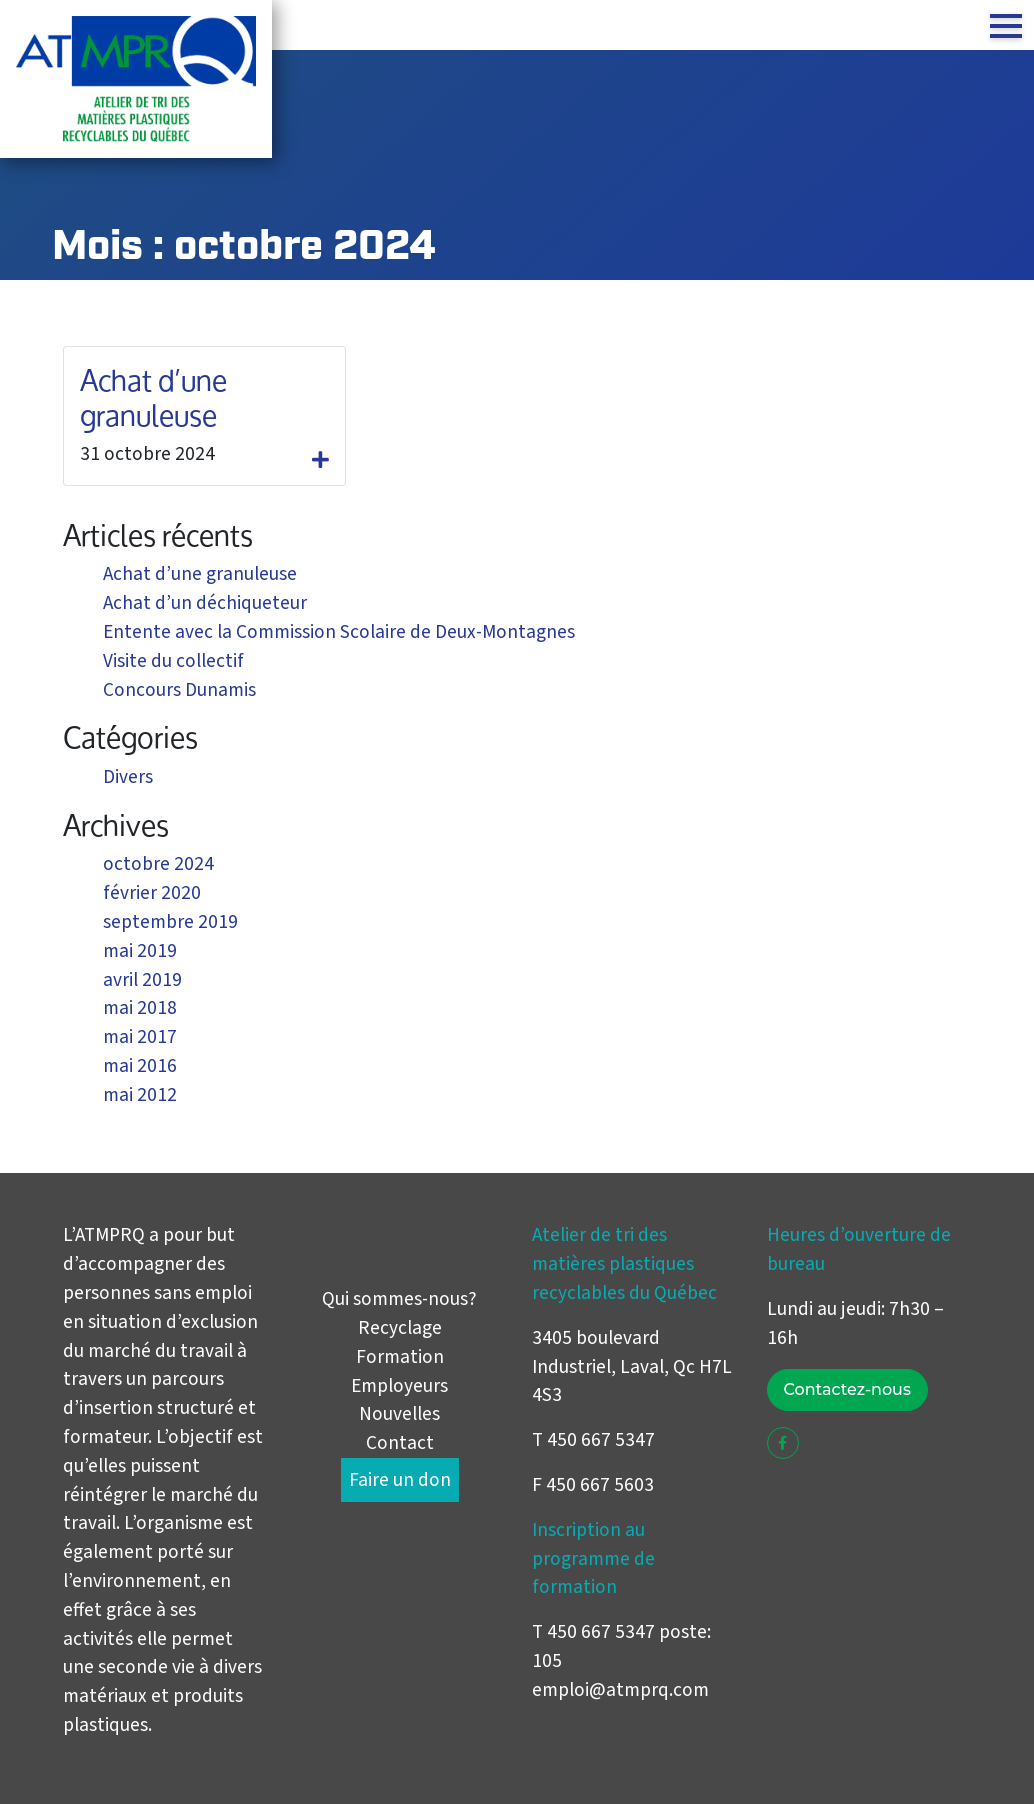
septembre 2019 (170, 922)
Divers (128, 777)
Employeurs (399, 1386)
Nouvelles (399, 1414)
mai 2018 (140, 1008)
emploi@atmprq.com (620, 1690)
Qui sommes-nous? (399, 1299)
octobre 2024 (158, 864)
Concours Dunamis (179, 690)
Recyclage (400, 1328)
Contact (400, 1443)
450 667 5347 (601, 1632)
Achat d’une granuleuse (153, 397)
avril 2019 (142, 980)
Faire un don (400, 1480)
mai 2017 (140, 1037)
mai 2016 (140, 1066)
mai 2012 (140, 1095)
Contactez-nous (847, 1389)
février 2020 (152, 893)
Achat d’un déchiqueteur (205, 603)
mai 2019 (140, 951)
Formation (400, 1357)
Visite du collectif (173, 661)
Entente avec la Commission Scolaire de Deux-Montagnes (339, 632)
